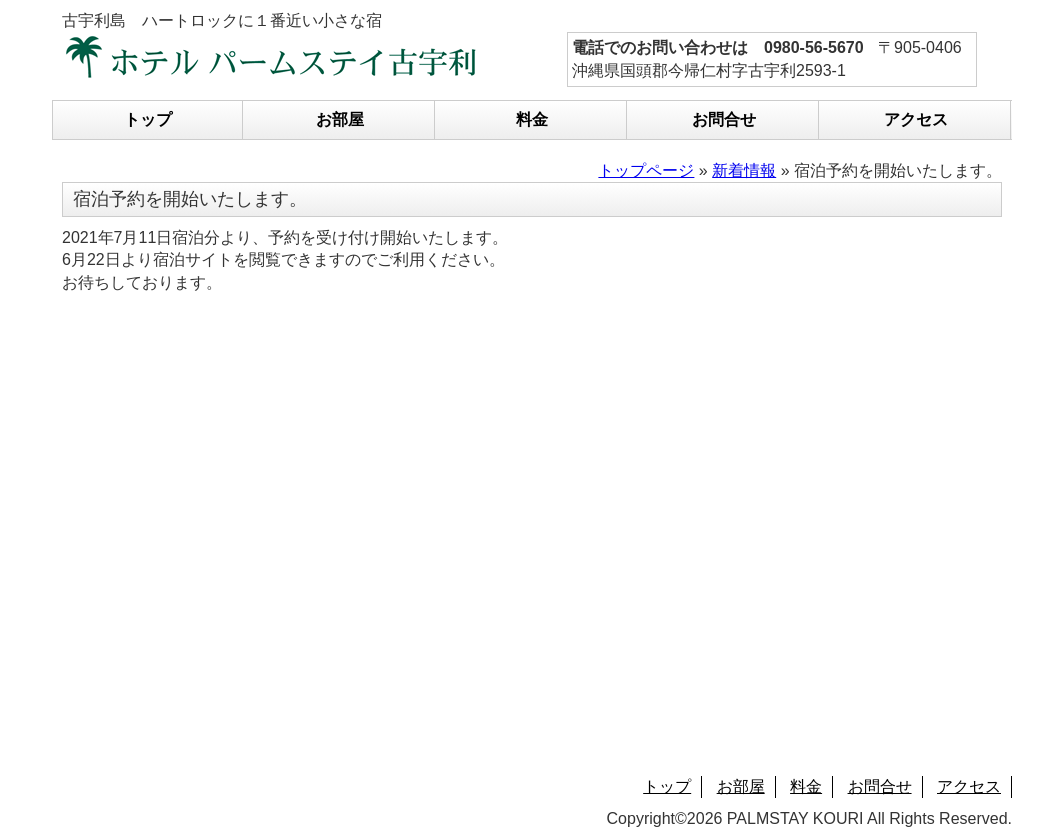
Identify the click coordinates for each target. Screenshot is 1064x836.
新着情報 (744, 170)
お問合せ (724, 119)
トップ (148, 119)
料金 (532, 119)
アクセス (916, 119)
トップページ (646, 170)
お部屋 (340, 119)
